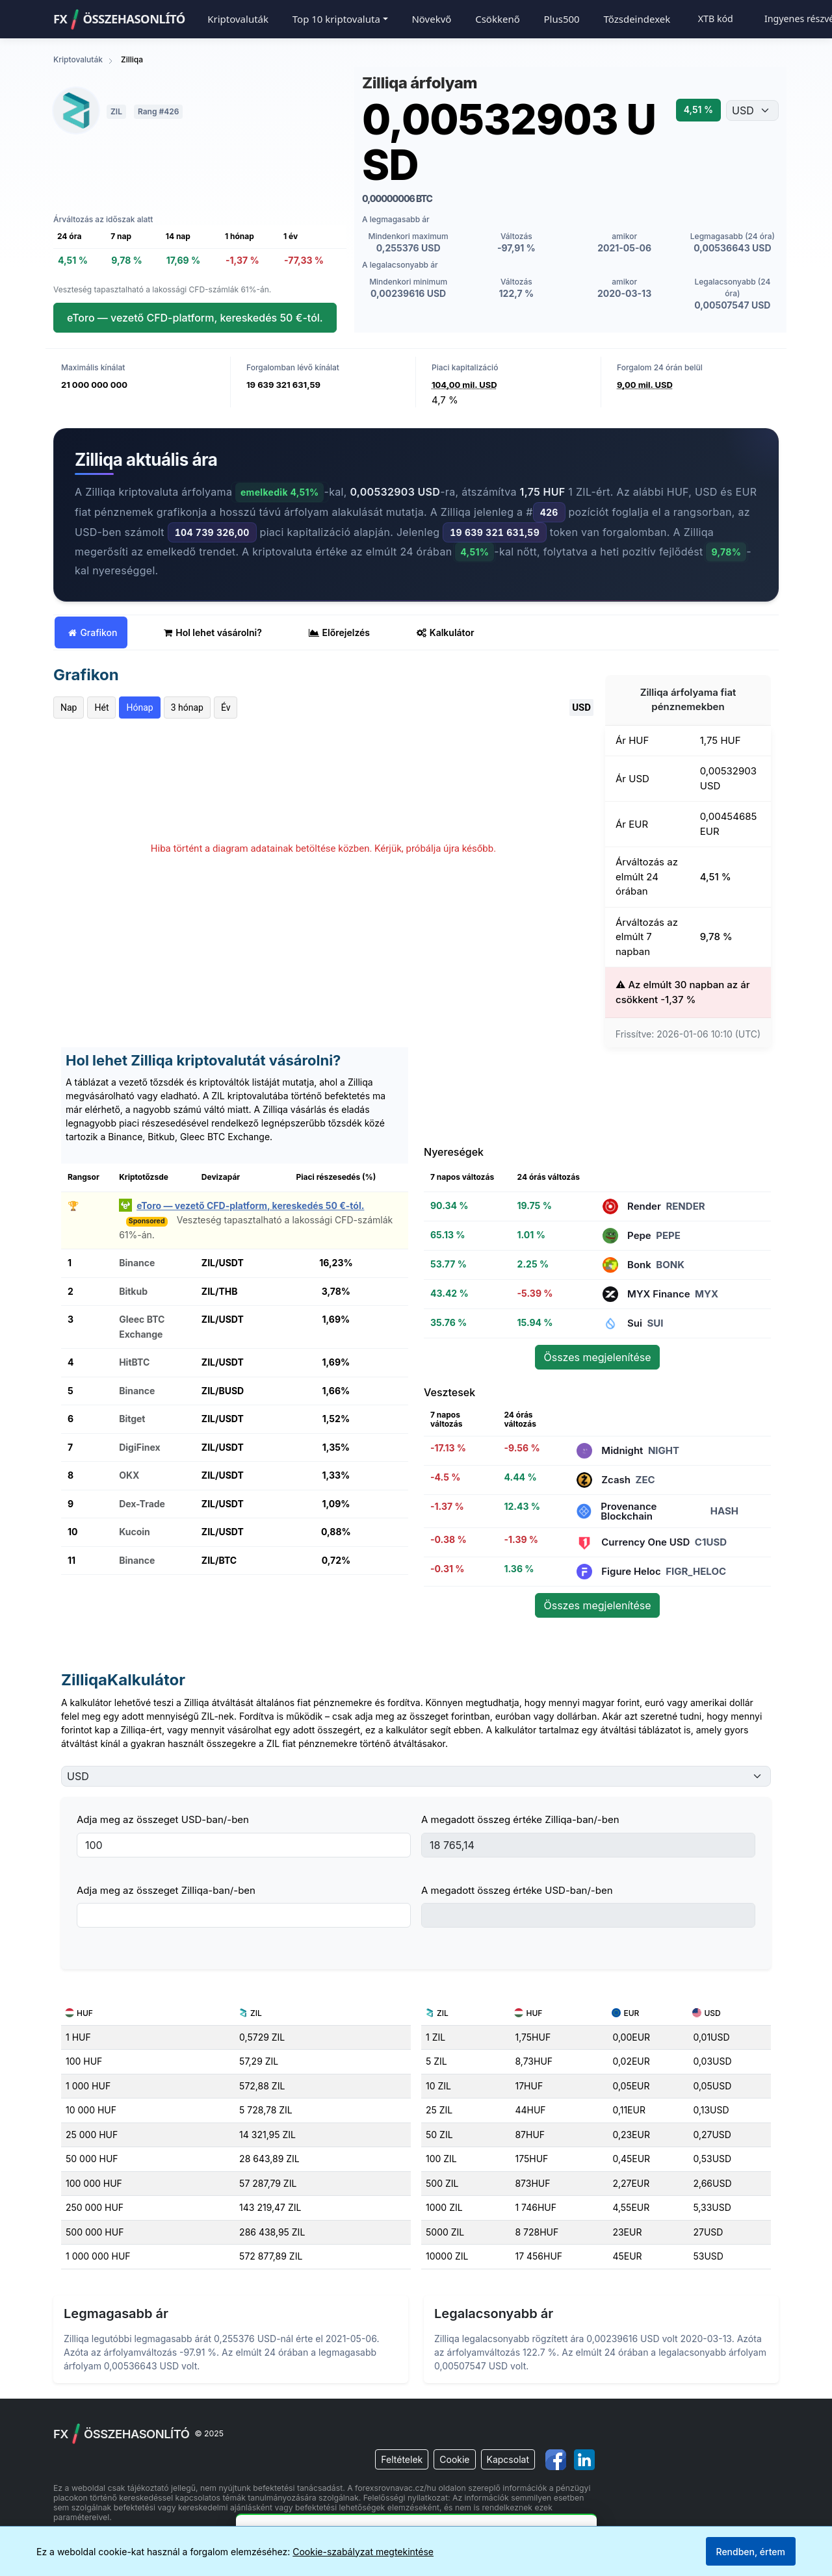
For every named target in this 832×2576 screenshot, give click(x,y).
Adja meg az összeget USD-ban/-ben (163, 1819)
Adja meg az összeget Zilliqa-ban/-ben (166, 1890)
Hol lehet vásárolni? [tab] (213, 632)
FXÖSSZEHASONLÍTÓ (119, 19)
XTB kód (715, 18)
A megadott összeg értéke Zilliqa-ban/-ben (520, 1819)
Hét (101, 707)
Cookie (454, 2459)
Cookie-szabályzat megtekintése (363, 2551)
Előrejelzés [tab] (339, 632)
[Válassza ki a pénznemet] (752, 110)
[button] (340, 18)
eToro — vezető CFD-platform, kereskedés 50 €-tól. (195, 317)
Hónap (139, 707)
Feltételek (401, 2459)
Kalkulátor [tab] (445, 632)
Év (226, 707)
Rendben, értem (750, 2551)
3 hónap (187, 707)
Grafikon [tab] (92, 632)
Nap (68, 707)
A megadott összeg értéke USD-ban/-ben (517, 1890)
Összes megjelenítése (597, 1357)
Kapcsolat (508, 2459)
